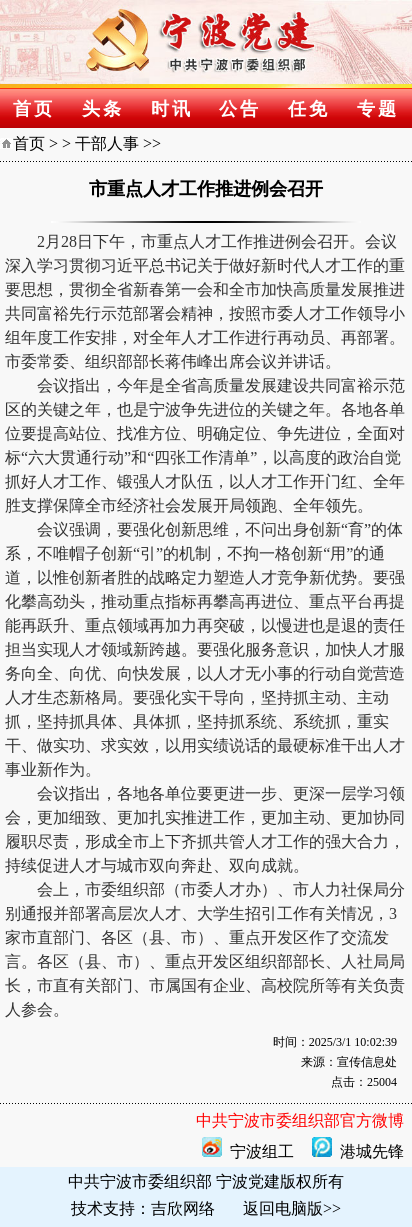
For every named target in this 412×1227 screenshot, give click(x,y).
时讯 (172, 109)
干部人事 (107, 143)
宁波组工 (262, 1151)
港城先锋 (372, 1151)
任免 (309, 109)
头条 (103, 109)
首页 (34, 109)
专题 (378, 109)
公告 (240, 109)
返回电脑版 (283, 1208)
